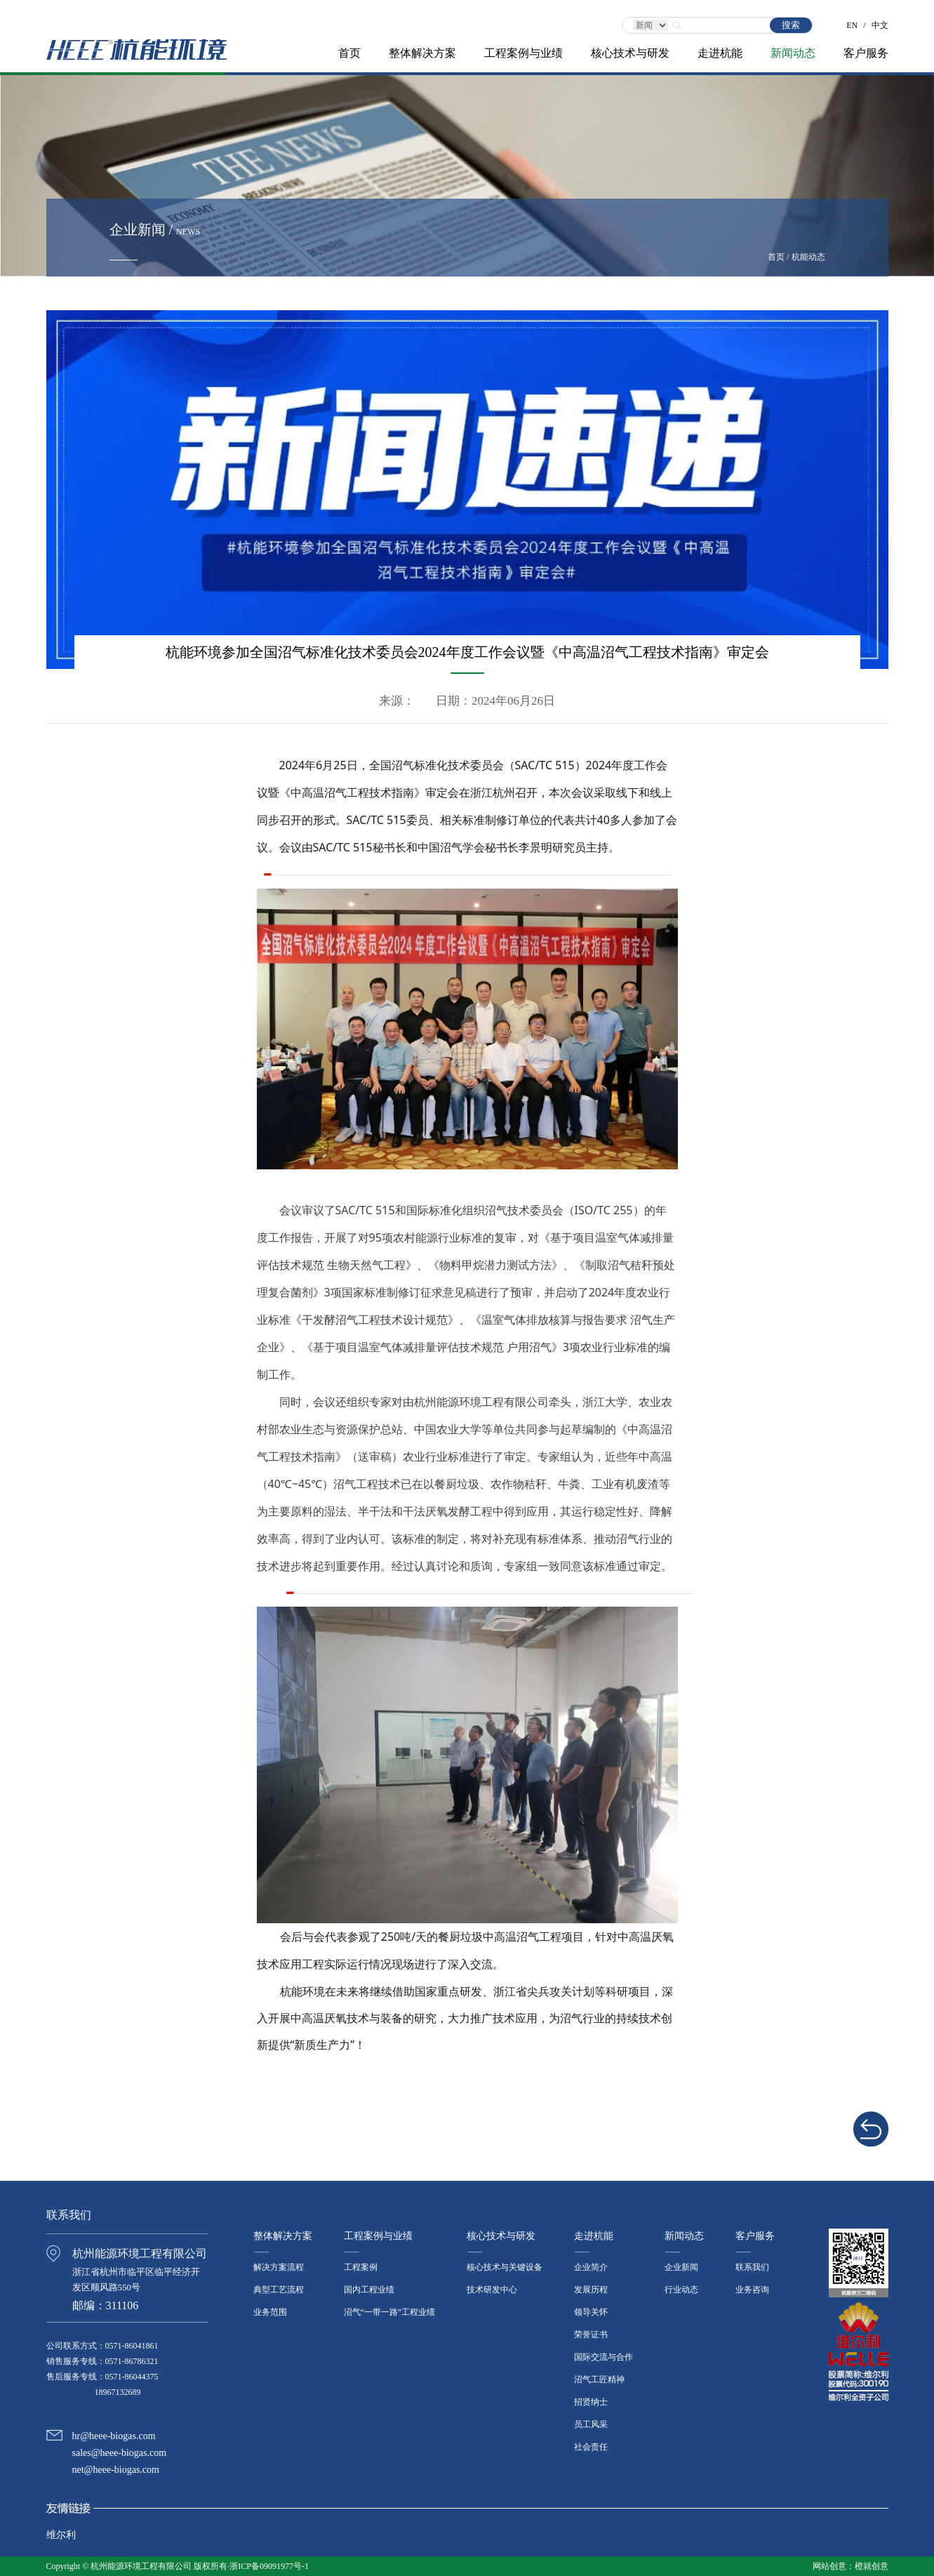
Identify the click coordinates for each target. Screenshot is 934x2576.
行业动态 (681, 2290)
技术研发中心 (492, 2290)
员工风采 (591, 2424)
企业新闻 (681, 2267)
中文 (880, 21)
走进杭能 (720, 53)
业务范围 (270, 2312)
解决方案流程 (278, 2267)
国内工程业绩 (369, 2290)
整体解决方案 (422, 53)
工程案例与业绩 (523, 53)
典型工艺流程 (278, 2290)
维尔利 (61, 2535)
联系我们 (752, 2267)
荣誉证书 (591, 2334)
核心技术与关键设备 (504, 2267)
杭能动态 (808, 257)
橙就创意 (871, 2566)
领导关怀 (591, 2312)
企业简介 (591, 2267)
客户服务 (865, 53)
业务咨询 (752, 2290)
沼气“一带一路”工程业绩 (390, 2312)
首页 (349, 53)
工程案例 (361, 2267)
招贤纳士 (591, 2402)
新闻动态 (792, 53)
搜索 (791, 25)
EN (852, 21)
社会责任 (591, 2447)
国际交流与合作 (603, 2357)
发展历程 (591, 2290)
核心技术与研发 (630, 53)
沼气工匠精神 (599, 2379)
